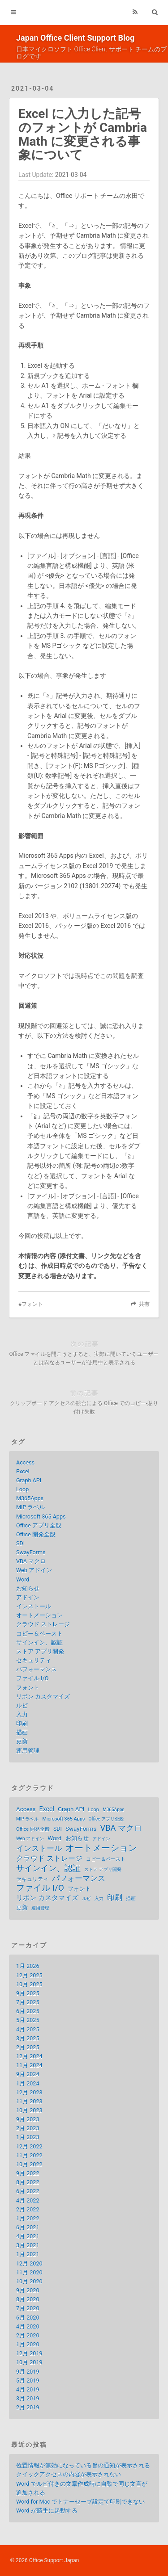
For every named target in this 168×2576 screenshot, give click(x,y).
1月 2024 (27, 2083)
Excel (23, 1471)
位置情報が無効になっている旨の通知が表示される (83, 2465)
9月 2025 (27, 1993)
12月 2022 (29, 2146)
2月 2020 (27, 2335)
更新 (22, 1741)
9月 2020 (27, 2290)
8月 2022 (27, 2182)
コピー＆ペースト (39, 1633)
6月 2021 (27, 2227)
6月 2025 (27, 2011)
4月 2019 (27, 2389)
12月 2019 (29, 2353)
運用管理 (27, 1750)
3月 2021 (27, 2245)
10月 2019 (29, 2362)
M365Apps (29, 1498)
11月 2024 (29, 2065)
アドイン (27, 1597)
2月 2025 (27, 2047)
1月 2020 (27, 2344)
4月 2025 (27, 2029)
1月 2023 (27, 2137)
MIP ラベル (30, 1507)
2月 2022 (27, 2209)
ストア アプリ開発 (40, 1651)
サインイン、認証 (39, 1642)
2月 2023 (27, 2128)
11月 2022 (29, 2155)
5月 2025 (27, 2020)
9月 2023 (27, 2119)
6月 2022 (27, 2191)
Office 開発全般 (36, 1534)
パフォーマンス (36, 1669)
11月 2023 (29, 2101)
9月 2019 (27, 2371)
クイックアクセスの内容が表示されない (68, 2474)
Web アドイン (34, 1570)
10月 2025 (29, 1984)
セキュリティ (33, 1660)
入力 (22, 1714)
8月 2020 (27, 2299)
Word (22, 1579)
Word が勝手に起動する (47, 2510)
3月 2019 (27, 2398)
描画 (22, 1732)
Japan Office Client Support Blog (75, 37)
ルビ (22, 1705)
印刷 (22, 1723)
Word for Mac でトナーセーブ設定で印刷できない (80, 2501)
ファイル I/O (32, 1678)
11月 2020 (29, 2272)
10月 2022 (29, 2164)
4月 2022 (27, 2200)
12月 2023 (29, 2092)
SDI (20, 1543)
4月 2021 (27, 2236)
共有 (144, 1304)
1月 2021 (27, 2254)
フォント (32, 1304)
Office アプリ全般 (38, 1525)
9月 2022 (27, 2173)
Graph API (28, 1480)
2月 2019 (27, 2407)
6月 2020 (27, 2317)
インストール (33, 1606)
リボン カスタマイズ (43, 1696)
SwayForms (30, 1552)
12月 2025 (29, 1975)
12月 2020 (29, 2263)
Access (25, 1462)
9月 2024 (27, 2074)
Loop (22, 1489)
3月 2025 (27, 2038)
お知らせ (27, 1588)
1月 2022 (27, 2218)
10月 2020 (29, 2281)
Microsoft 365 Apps (41, 1516)
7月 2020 (27, 2308)
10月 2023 (29, 2110)
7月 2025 (27, 2002)
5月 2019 (27, 2380)
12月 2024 (29, 2056)
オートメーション (39, 1615)
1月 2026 (27, 1966)
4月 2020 (27, 2326)
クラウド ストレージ (43, 1624)
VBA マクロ (31, 1561)
